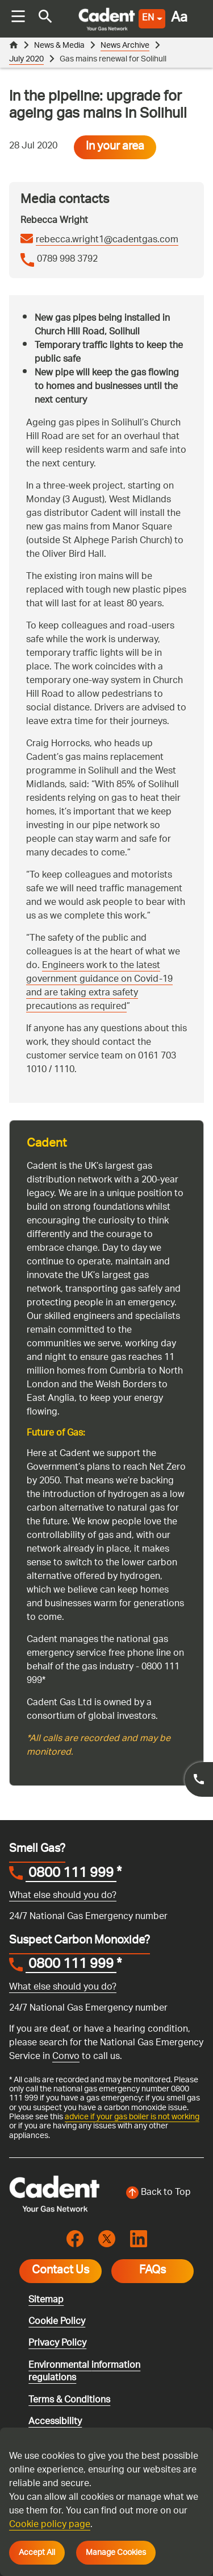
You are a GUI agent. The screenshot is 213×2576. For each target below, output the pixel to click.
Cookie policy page (49, 2525)
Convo (66, 2057)
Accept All (37, 2553)
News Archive (125, 46)
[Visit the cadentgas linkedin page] (138, 2239)
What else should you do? (62, 1896)
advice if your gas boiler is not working (132, 2117)
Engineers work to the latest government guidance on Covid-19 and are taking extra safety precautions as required (99, 986)
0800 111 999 (71, 1874)
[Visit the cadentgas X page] (106, 2239)
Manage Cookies (116, 2553)
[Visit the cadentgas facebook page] (74, 2239)
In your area (115, 147)
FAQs (152, 2271)
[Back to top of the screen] (159, 2193)
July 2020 (26, 59)
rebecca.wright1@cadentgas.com (107, 240)
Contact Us (60, 2271)
